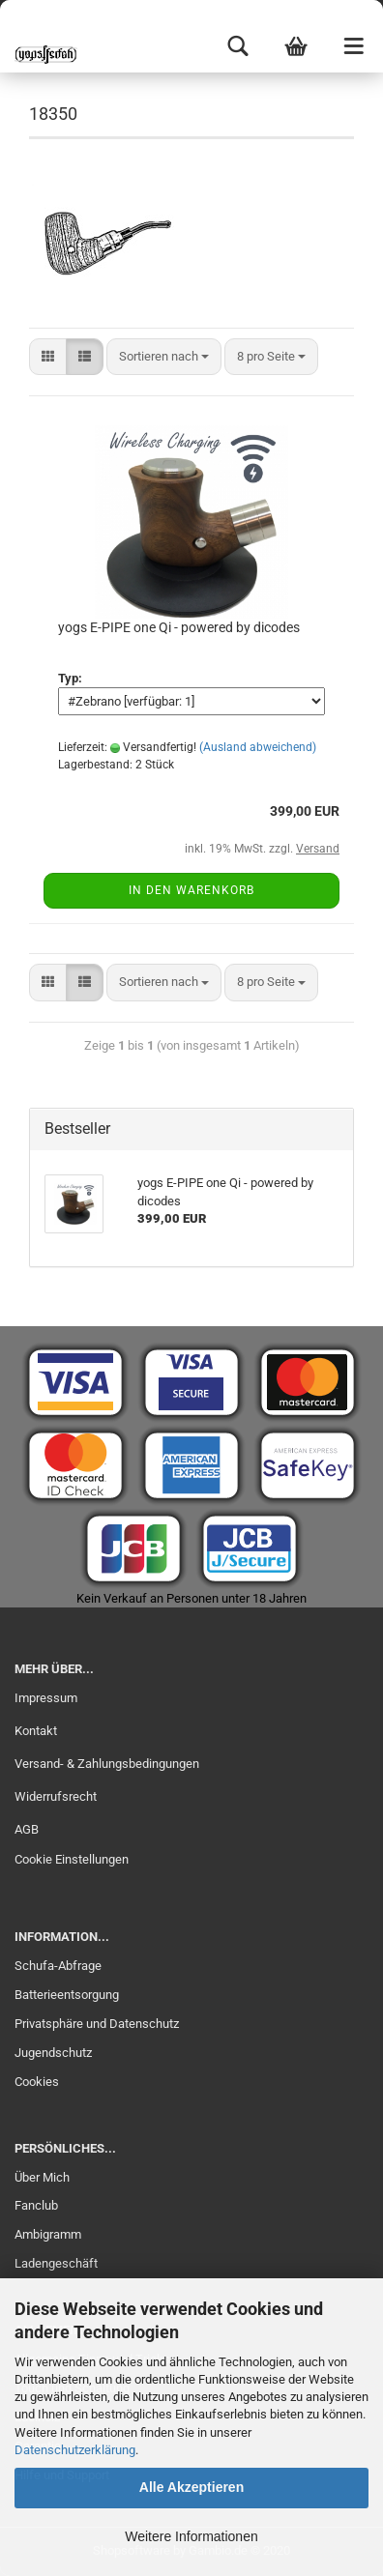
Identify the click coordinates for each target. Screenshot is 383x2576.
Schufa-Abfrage (58, 1965)
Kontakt (36, 1730)
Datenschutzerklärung (75, 2450)
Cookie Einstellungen (72, 1859)
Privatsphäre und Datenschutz (97, 2023)
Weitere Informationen (191, 2536)
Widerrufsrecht (56, 1796)
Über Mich (42, 2177)
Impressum (46, 1698)
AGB (27, 1829)
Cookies (37, 2081)
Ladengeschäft (56, 2263)
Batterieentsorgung (67, 1994)
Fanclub (36, 2205)
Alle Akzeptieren (191, 2487)
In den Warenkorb (191, 890)
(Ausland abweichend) (257, 747)
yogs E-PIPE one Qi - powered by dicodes (179, 627)
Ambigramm (48, 2234)
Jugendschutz (53, 2052)
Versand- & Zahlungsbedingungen (107, 1763)
